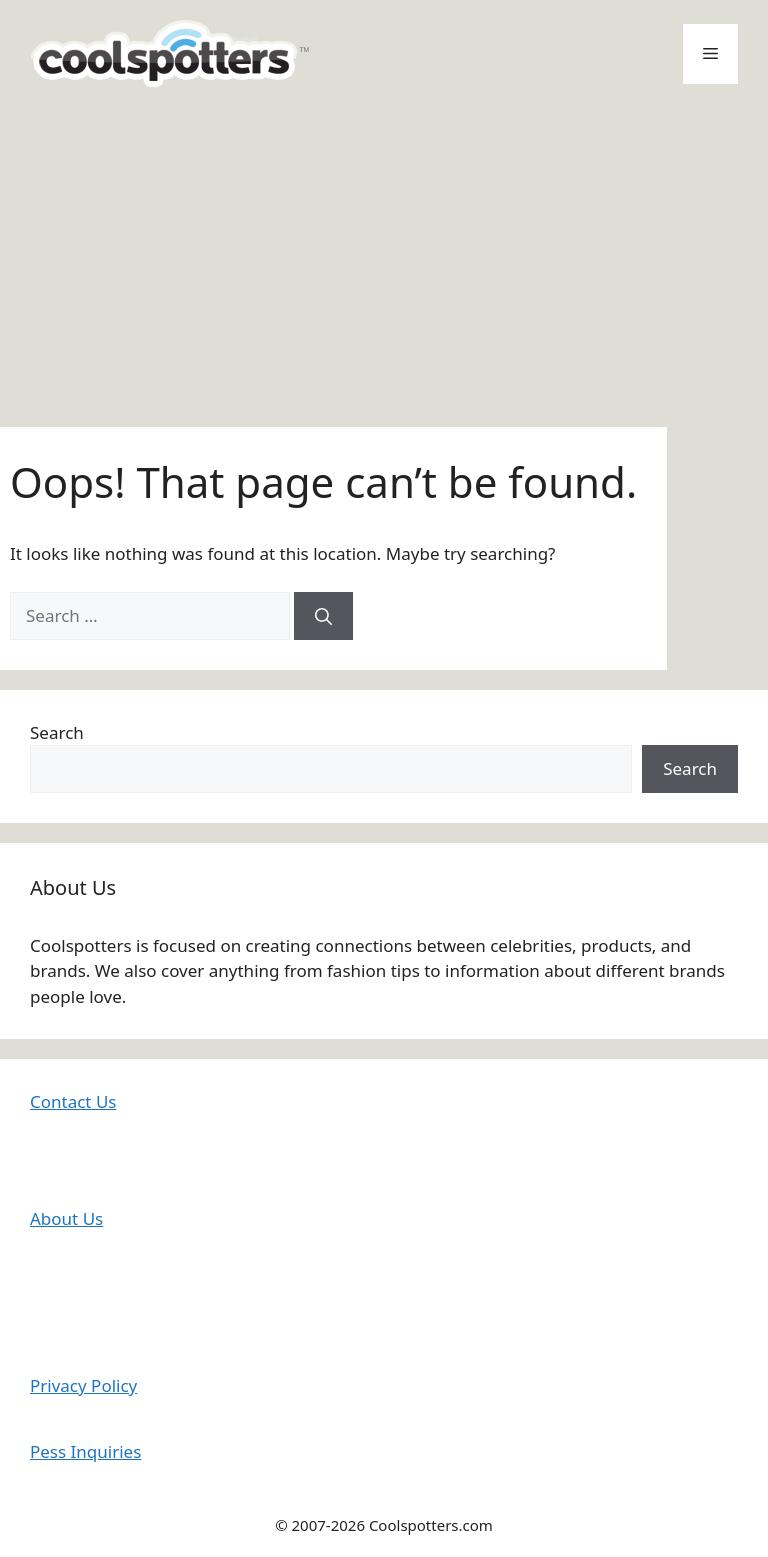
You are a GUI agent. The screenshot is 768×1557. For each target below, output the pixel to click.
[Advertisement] (384, 257)
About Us (66, 1218)
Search (57, 732)
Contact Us (73, 1101)
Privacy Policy (83, 1385)
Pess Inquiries (85, 1451)
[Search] (323, 616)
